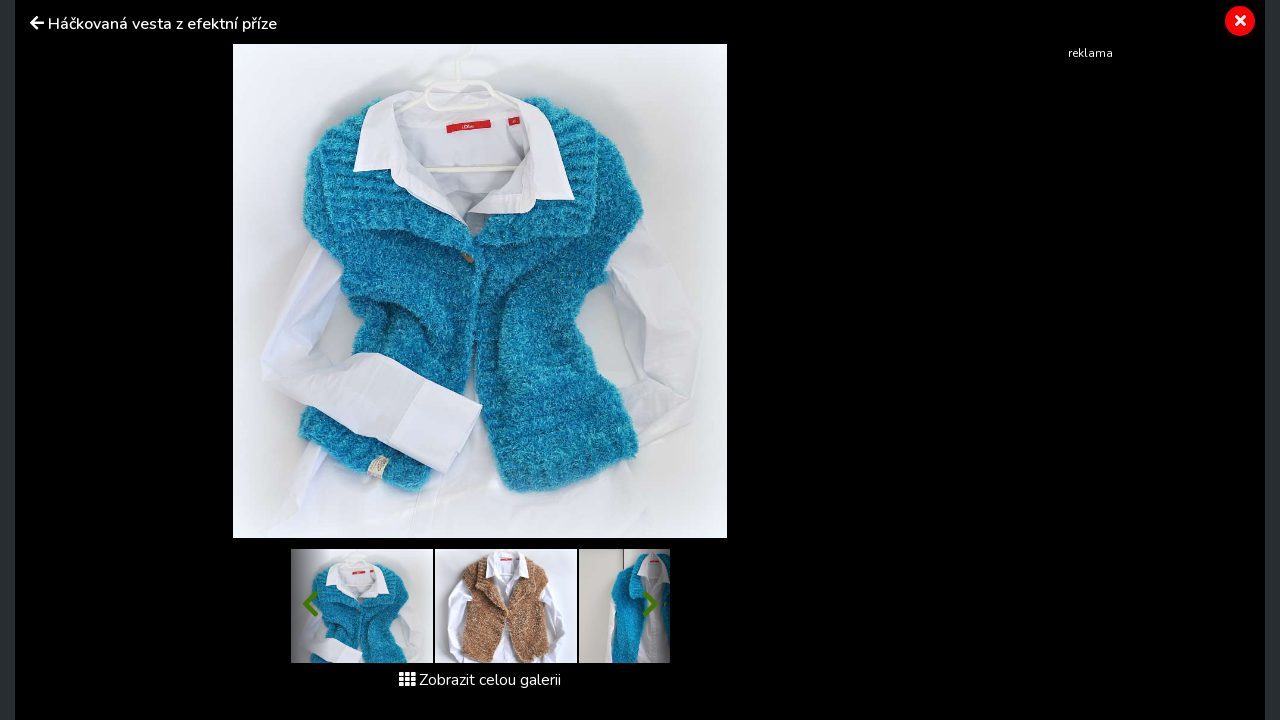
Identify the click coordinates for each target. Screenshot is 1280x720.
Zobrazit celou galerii (480, 680)
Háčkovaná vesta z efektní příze (162, 24)
